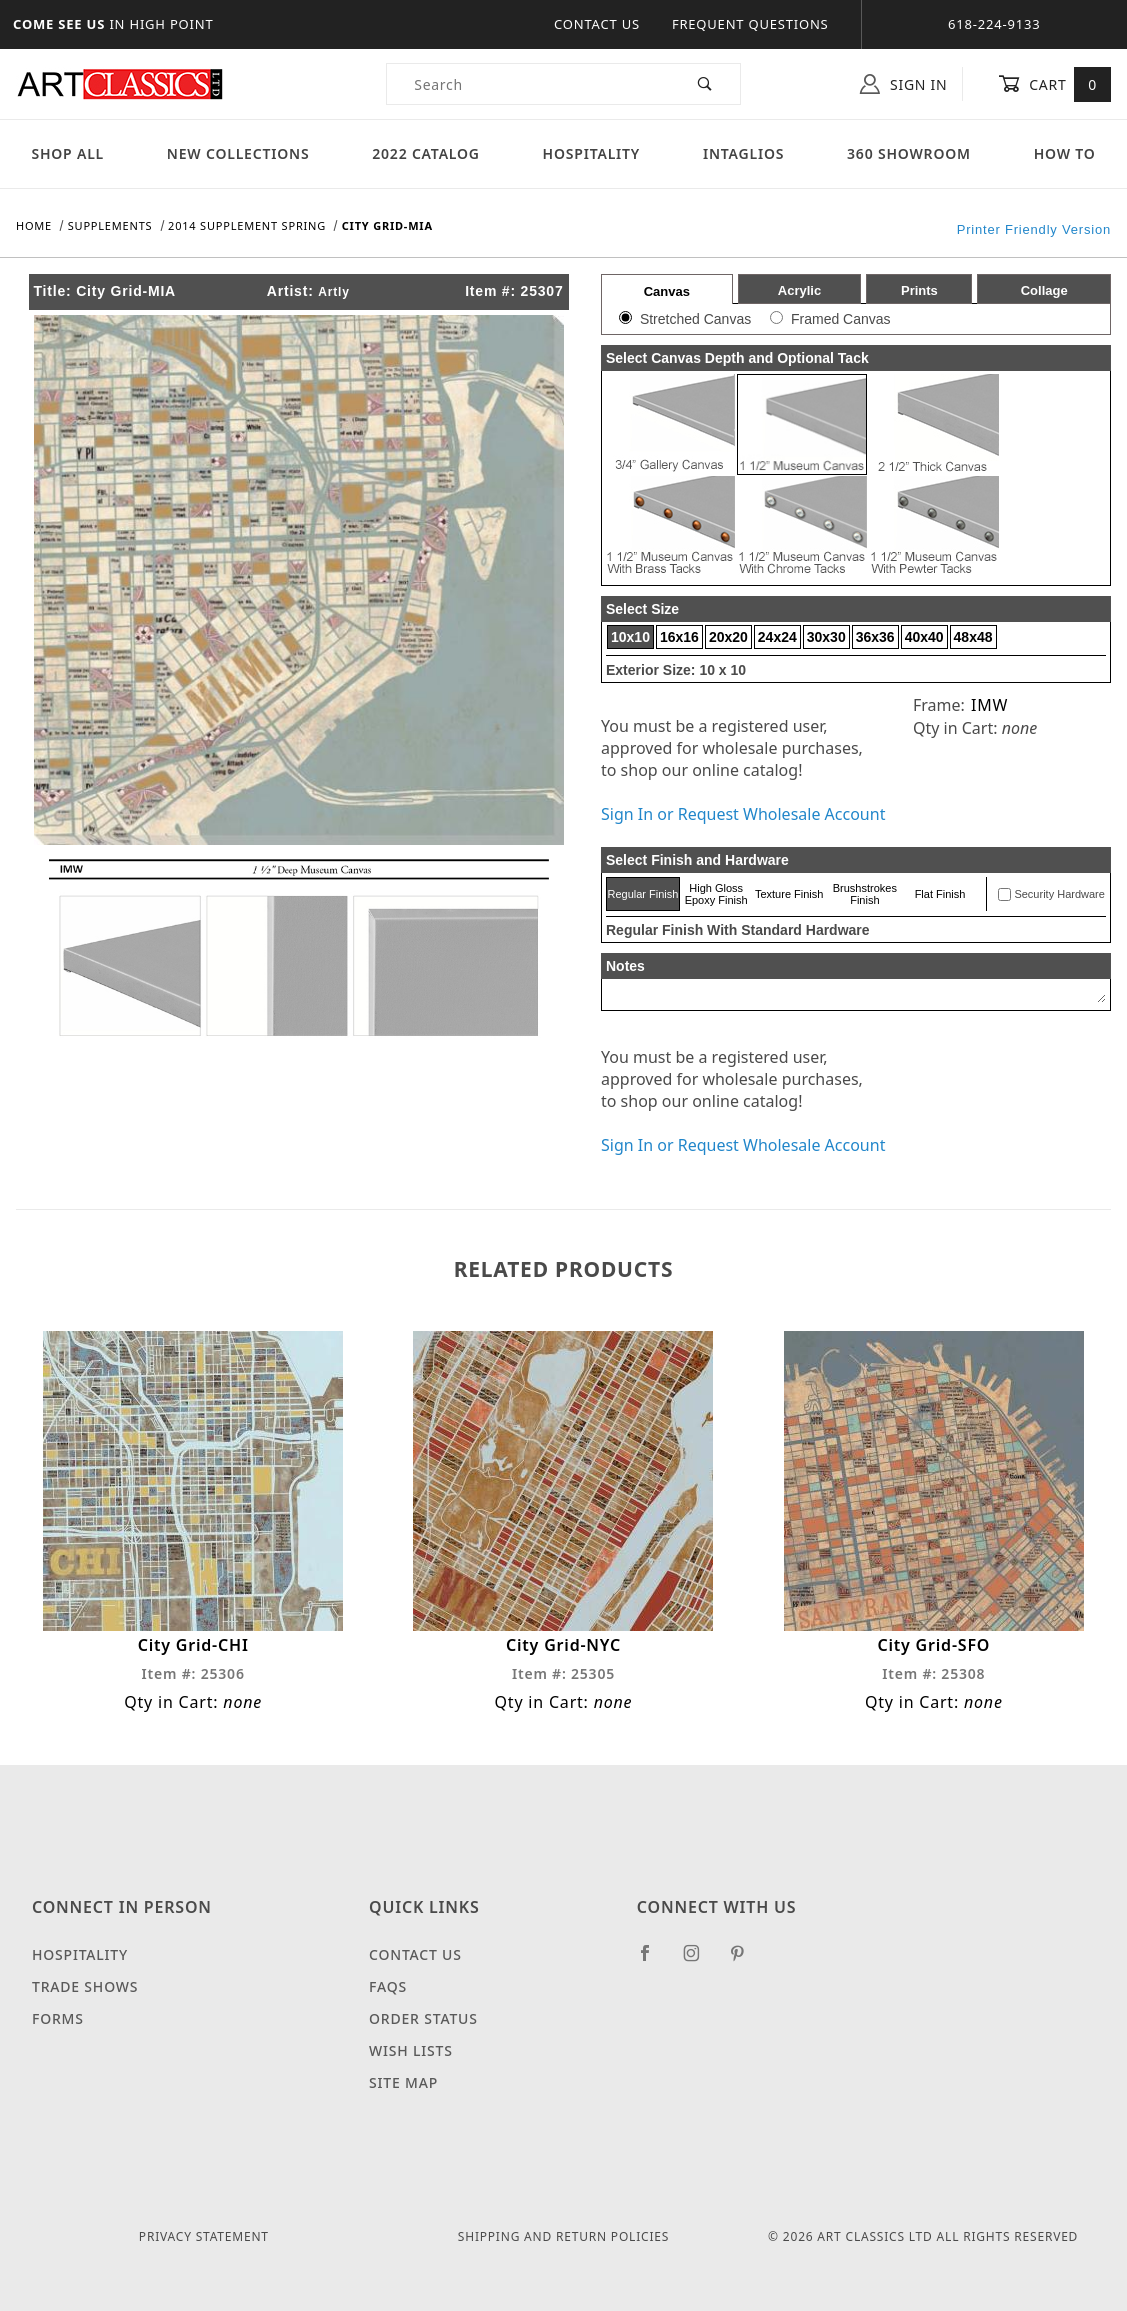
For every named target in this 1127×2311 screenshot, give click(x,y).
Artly (333, 292)
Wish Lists (411, 2050)
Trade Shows (85, 1986)
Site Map (403, 2082)
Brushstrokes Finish (865, 894)
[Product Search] (529, 84)
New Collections (238, 153)
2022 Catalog (426, 153)
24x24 (777, 637)
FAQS (388, 1986)
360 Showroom (909, 153)
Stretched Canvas (695, 319)
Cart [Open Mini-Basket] (1054, 84)
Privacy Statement (204, 2236)
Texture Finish (789, 894)
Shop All (67, 153)
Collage (1044, 290)
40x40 (924, 637)
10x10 (630, 637)
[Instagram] (700, 1961)
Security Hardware (1059, 894)
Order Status (423, 2018)
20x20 (728, 637)
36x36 (875, 637)
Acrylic (799, 290)
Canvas (667, 291)
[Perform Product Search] (705, 84)
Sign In (903, 84)
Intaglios (743, 153)
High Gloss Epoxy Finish (716, 894)
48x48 (973, 637)
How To (1065, 153)
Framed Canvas (841, 319)
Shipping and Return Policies (563, 2236)
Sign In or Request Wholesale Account (743, 814)
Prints (919, 290)
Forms (58, 2018)
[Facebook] (653, 1961)
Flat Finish (940, 894)
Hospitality (592, 153)
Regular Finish (642, 894)
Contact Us (597, 24)
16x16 (679, 637)
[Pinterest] (745, 1961)
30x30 (826, 637)
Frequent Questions (750, 24)
